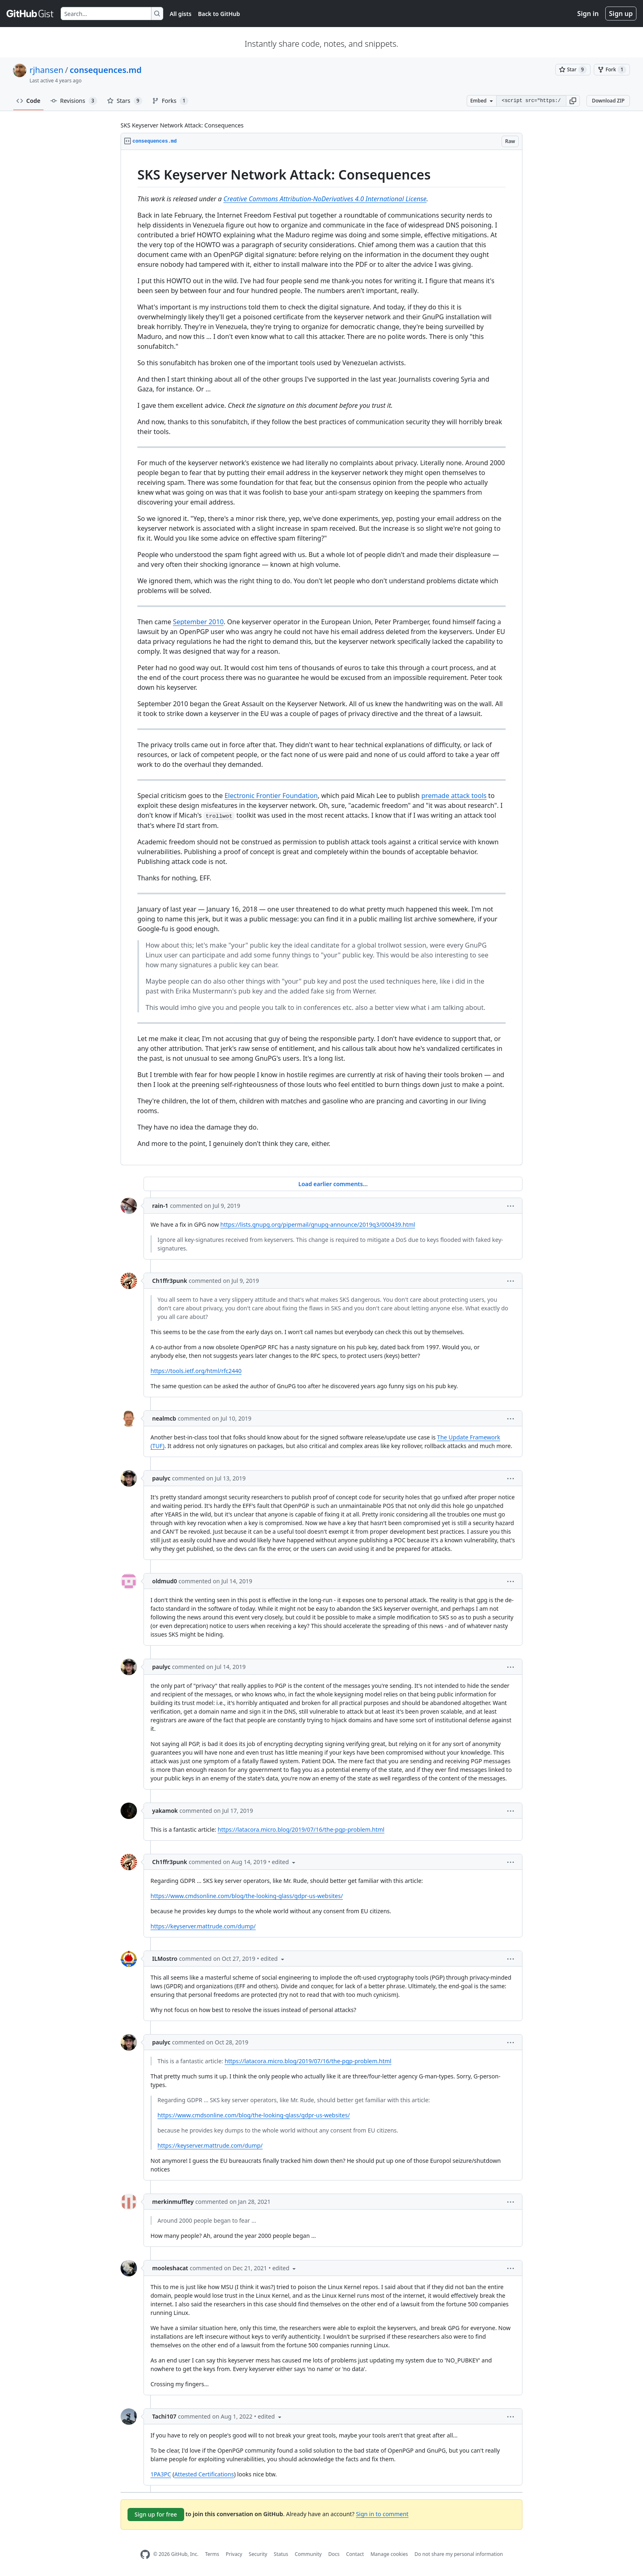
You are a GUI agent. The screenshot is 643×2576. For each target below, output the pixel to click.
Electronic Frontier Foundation (270, 795)
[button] (573, 101)
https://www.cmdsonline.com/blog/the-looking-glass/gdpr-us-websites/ (246, 1896)
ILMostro (165, 1958)
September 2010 (198, 621)
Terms (212, 2554)
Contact (355, 2554)
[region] (321, 657)
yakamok (165, 1810)
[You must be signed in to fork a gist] (612, 69)
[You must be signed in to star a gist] (573, 69)
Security (258, 2554)
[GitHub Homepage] (145, 2554)
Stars (124, 101)
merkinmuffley (173, 2201)
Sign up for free (156, 2514)
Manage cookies (389, 2554)
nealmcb (164, 1418)
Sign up (621, 13)
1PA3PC (160, 2474)
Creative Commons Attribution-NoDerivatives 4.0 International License (324, 198)
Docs (334, 2554)
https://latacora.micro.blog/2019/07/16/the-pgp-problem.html (301, 1829)
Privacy (234, 2554)
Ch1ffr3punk (169, 1281)
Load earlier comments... (332, 1184)
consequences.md (105, 69)
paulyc (161, 1478)
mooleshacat (170, 2268)
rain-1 (160, 1206)
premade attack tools (454, 795)
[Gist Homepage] (30, 13)
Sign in (588, 13)
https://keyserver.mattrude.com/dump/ (203, 1926)
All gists (181, 14)
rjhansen (47, 69)
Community (308, 2554)
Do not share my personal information (459, 2554)
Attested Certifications (204, 2474)
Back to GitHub (219, 14)
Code (28, 101)
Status (281, 2554)
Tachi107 (164, 2416)
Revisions (73, 101)
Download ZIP (608, 100)
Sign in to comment (382, 2514)
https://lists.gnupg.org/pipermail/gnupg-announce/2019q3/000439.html (317, 1224)
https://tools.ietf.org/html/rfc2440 (196, 1371)
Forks (170, 101)
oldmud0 (164, 1581)
